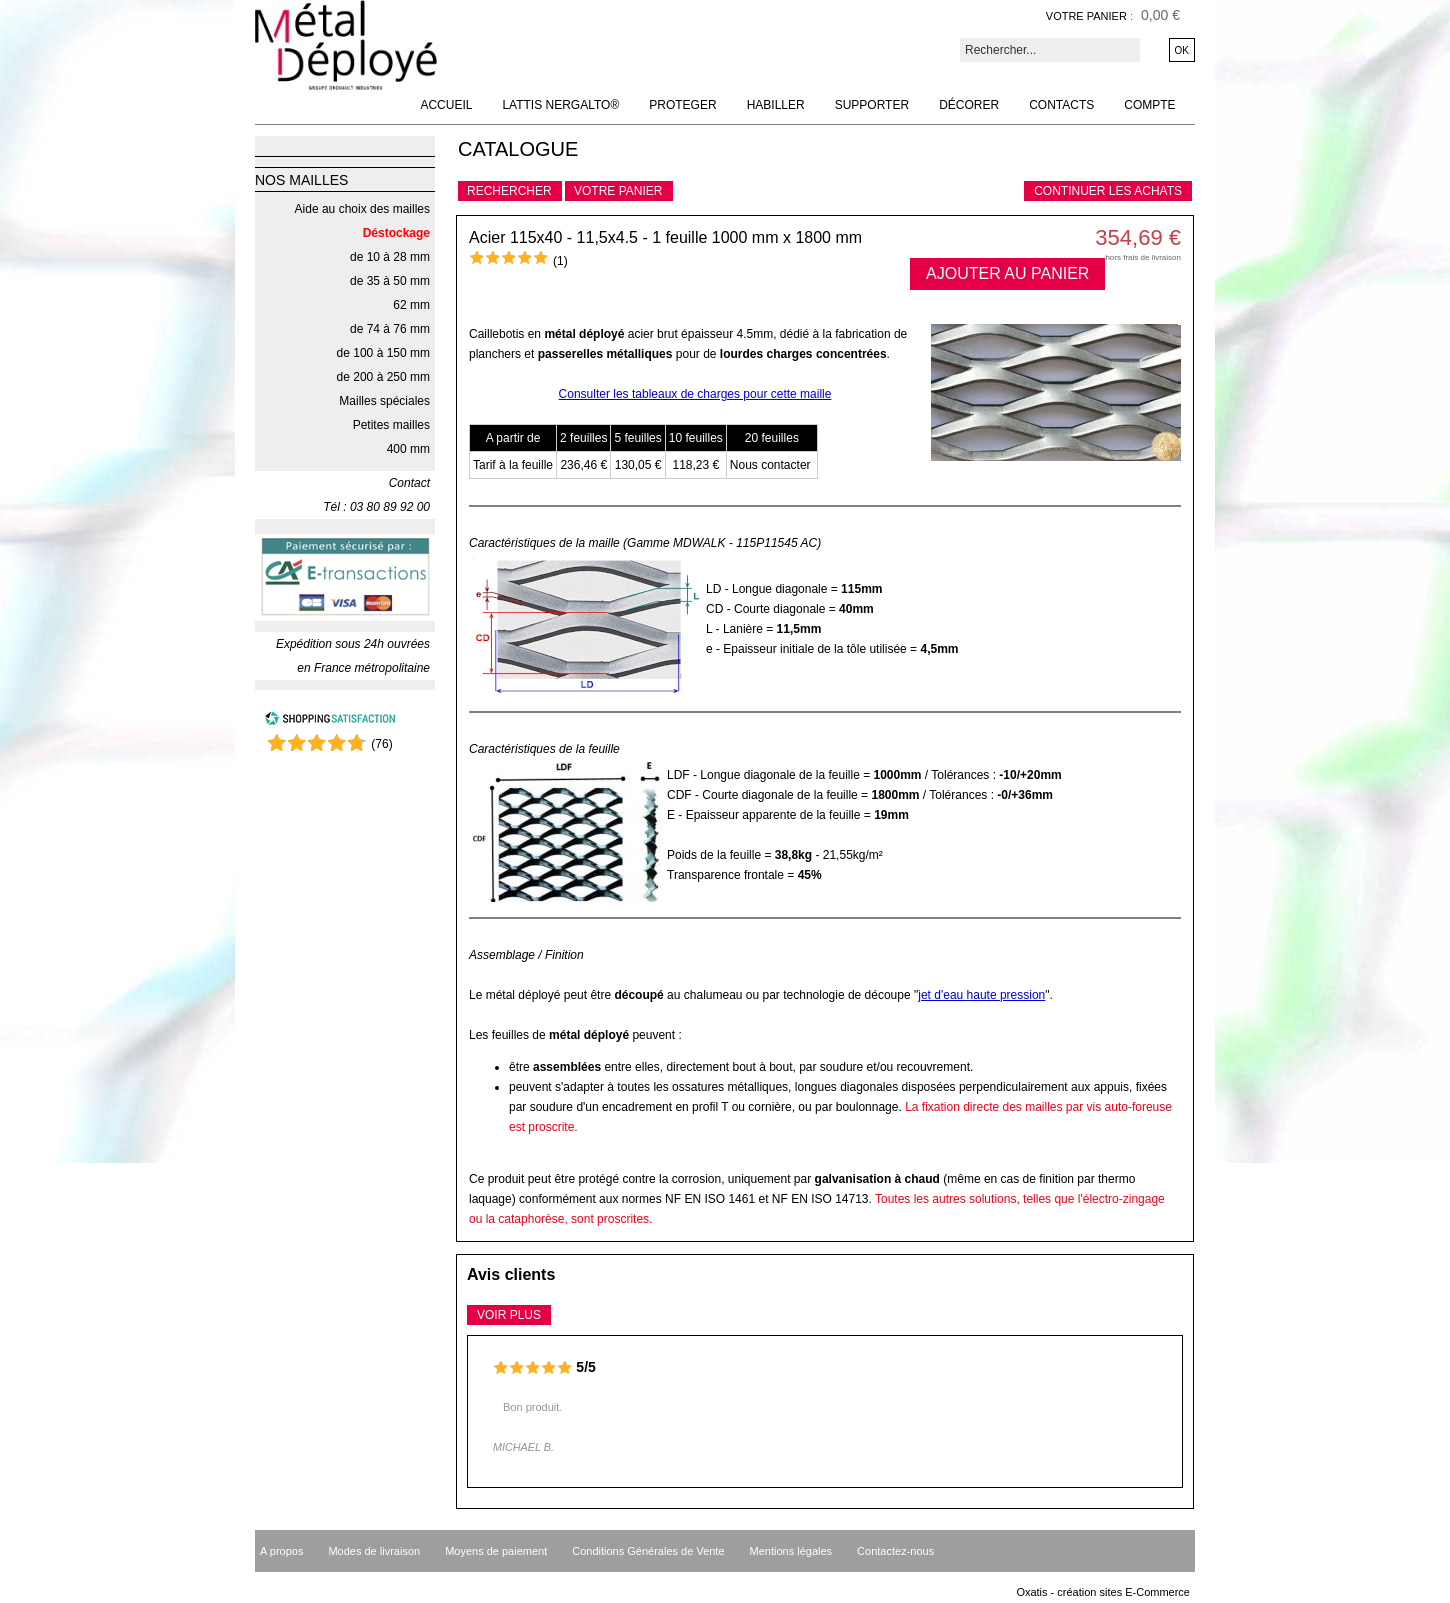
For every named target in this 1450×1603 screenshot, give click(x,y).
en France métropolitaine (363, 668)
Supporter (872, 105)
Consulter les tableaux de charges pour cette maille (695, 394)
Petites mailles (391, 425)
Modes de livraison (374, 1551)
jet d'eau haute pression (981, 995)
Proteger (682, 105)
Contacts (1061, 105)
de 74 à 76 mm (390, 329)
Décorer (969, 105)
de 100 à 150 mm (383, 353)
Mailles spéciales (384, 401)
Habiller (776, 105)
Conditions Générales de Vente (648, 1551)
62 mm (411, 305)
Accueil (446, 105)
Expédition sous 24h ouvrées (353, 644)
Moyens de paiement (496, 1551)
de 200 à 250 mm (383, 377)
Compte (1149, 105)
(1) (560, 261)
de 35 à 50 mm (390, 281)
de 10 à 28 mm (390, 257)
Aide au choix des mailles (362, 209)
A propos (281, 1551)
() (381, 744)
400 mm (408, 449)
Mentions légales (791, 1551)
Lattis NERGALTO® (560, 105)
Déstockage (396, 233)
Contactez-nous (895, 1551)
